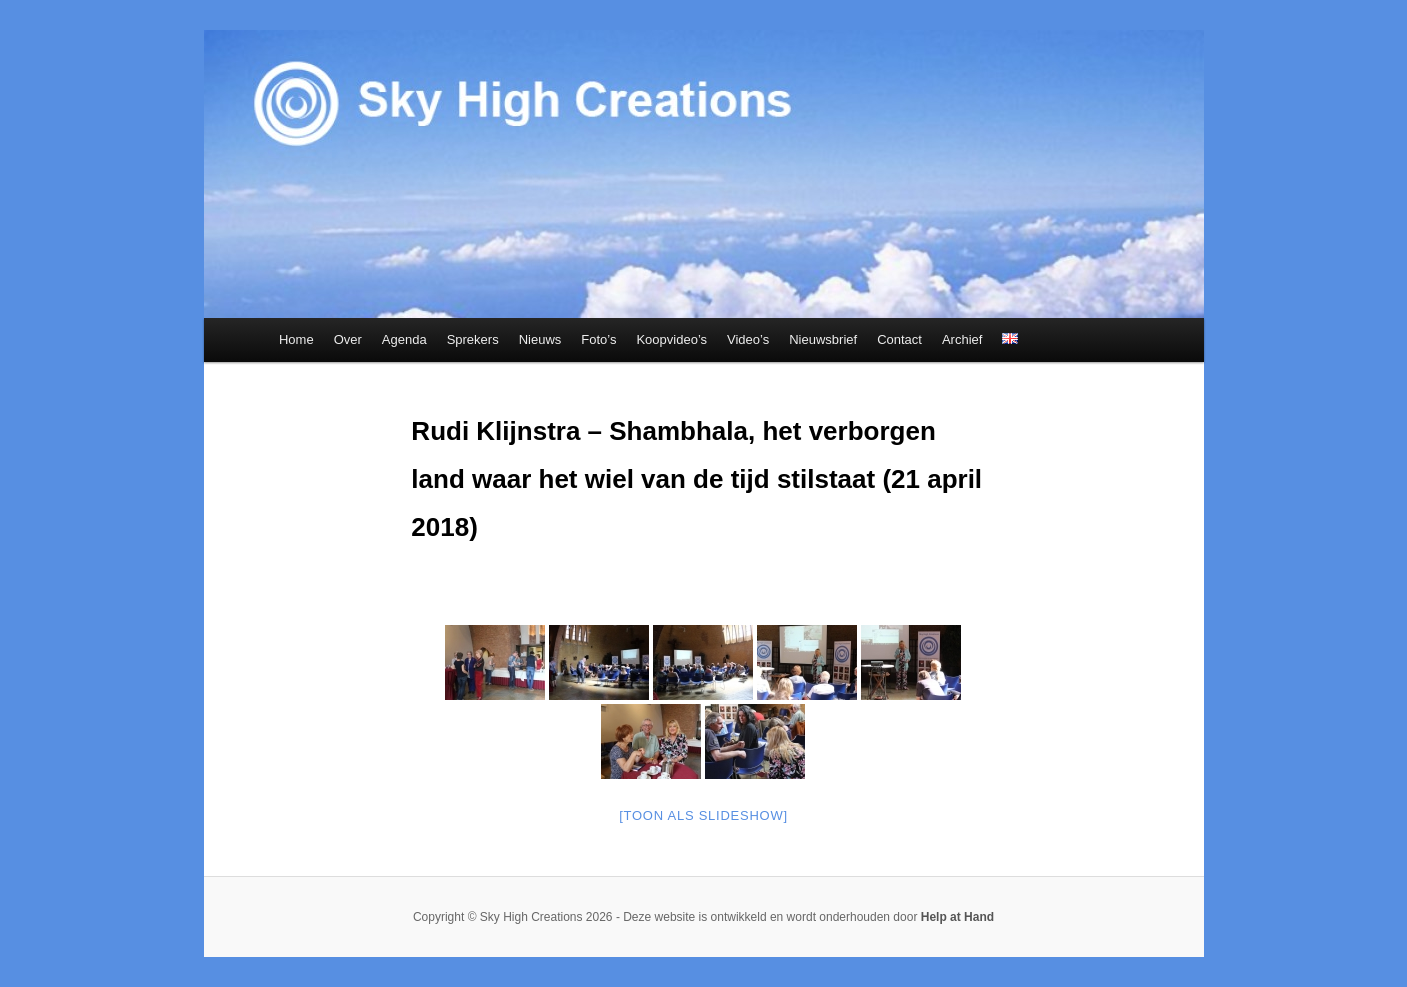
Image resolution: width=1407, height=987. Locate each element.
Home (296, 339)
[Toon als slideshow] (703, 815)
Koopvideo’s (671, 339)
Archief (962, 339)
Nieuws (540, 339)
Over (348, 339)
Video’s (748, 339)
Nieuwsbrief (823, 339)
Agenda (404, 339)
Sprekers (473, 339)
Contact (899, 339)
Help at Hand (957, 917)
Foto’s (598, 339)
